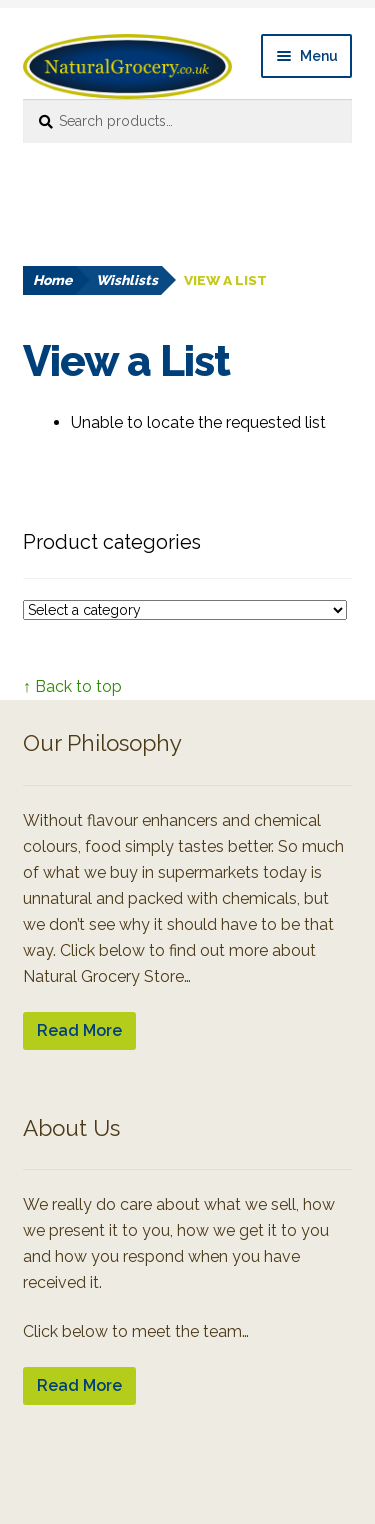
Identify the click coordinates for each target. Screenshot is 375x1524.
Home (52, 280)
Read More (79, 1030)
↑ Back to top (72, 686)
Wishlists (127, 280)
